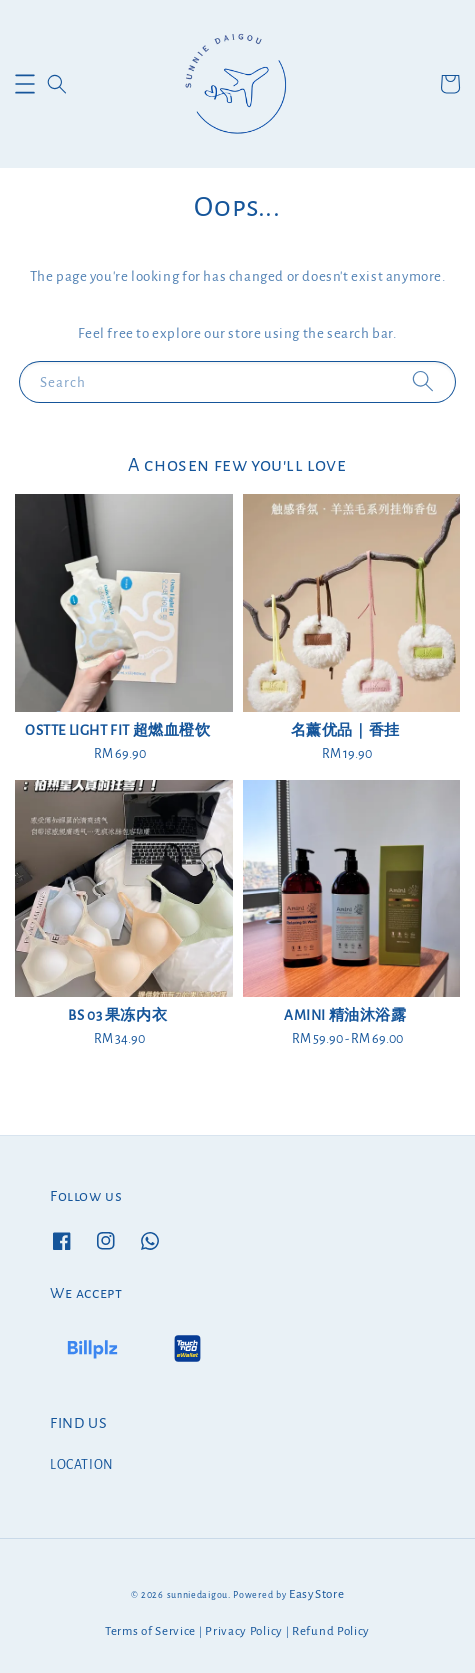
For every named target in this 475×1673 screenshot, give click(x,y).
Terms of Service (150, 1631)
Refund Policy (331, 1631)
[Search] (423, 381)
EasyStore (316, 1594)
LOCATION (82, 1465)
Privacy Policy (244, 1631)
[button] (25, 84)
